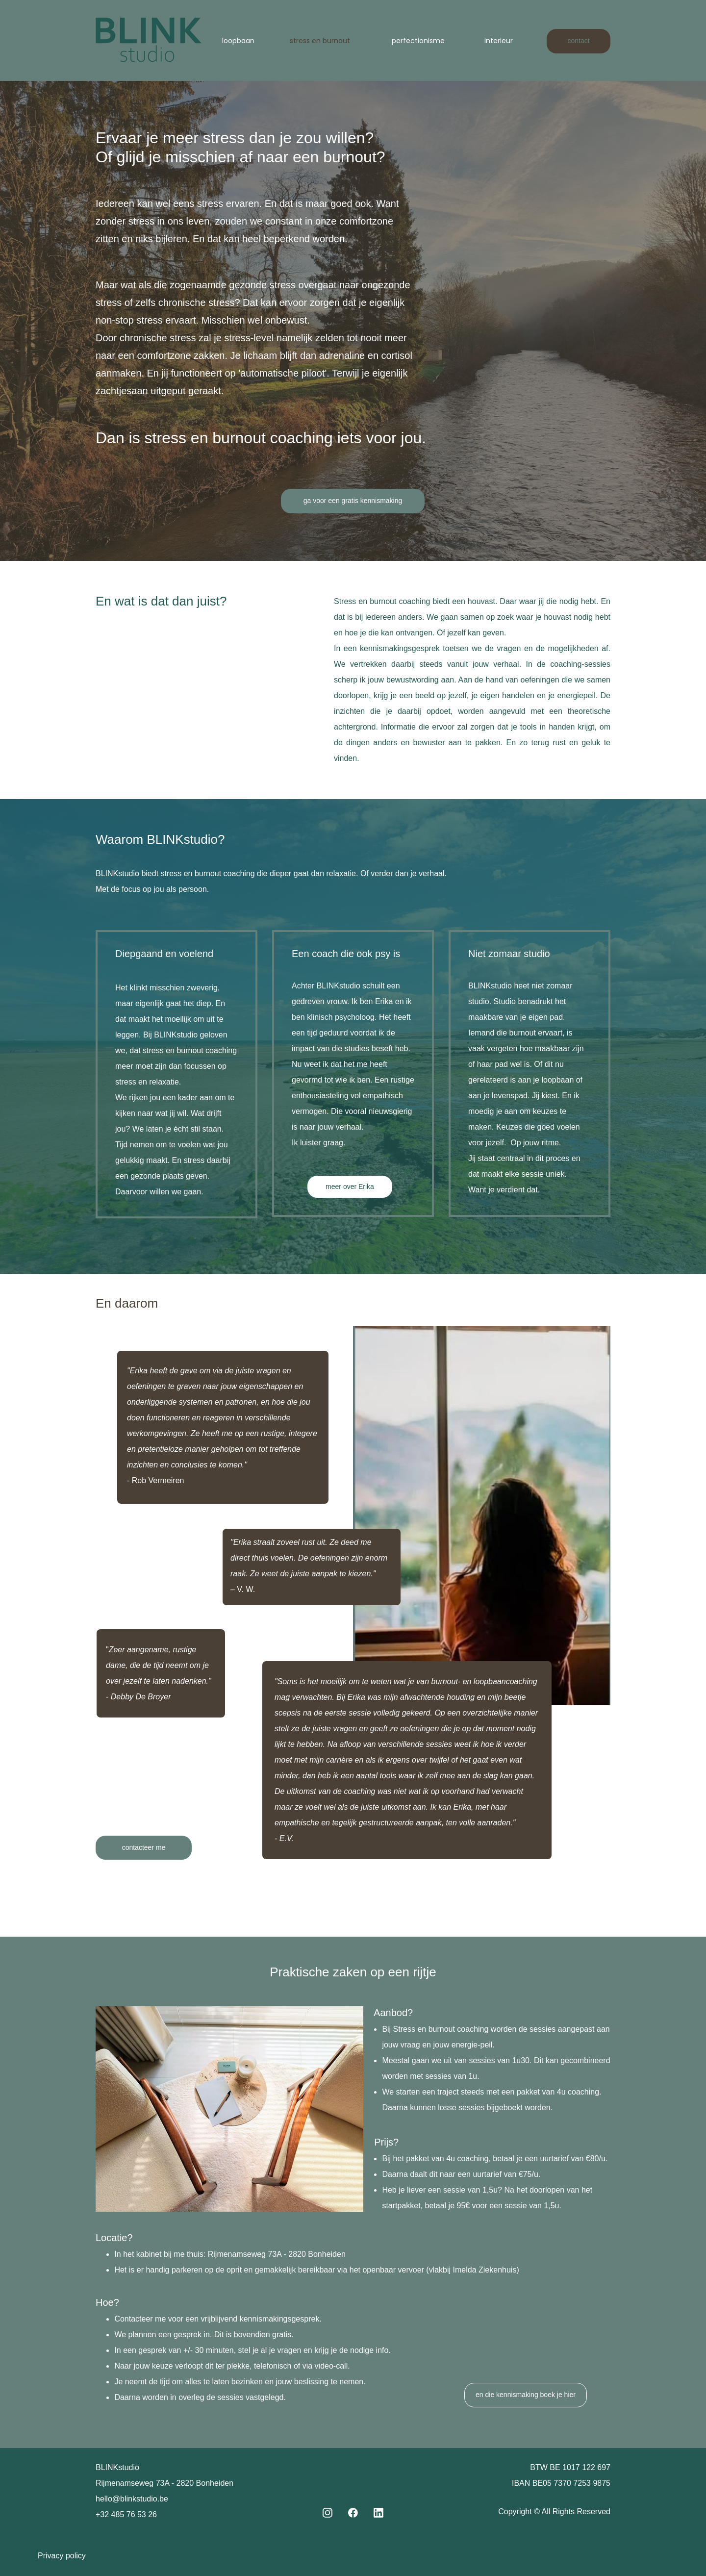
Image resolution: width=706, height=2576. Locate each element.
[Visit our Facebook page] (353, 2513)
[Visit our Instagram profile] (327, 2513)
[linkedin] (378, 2513)
